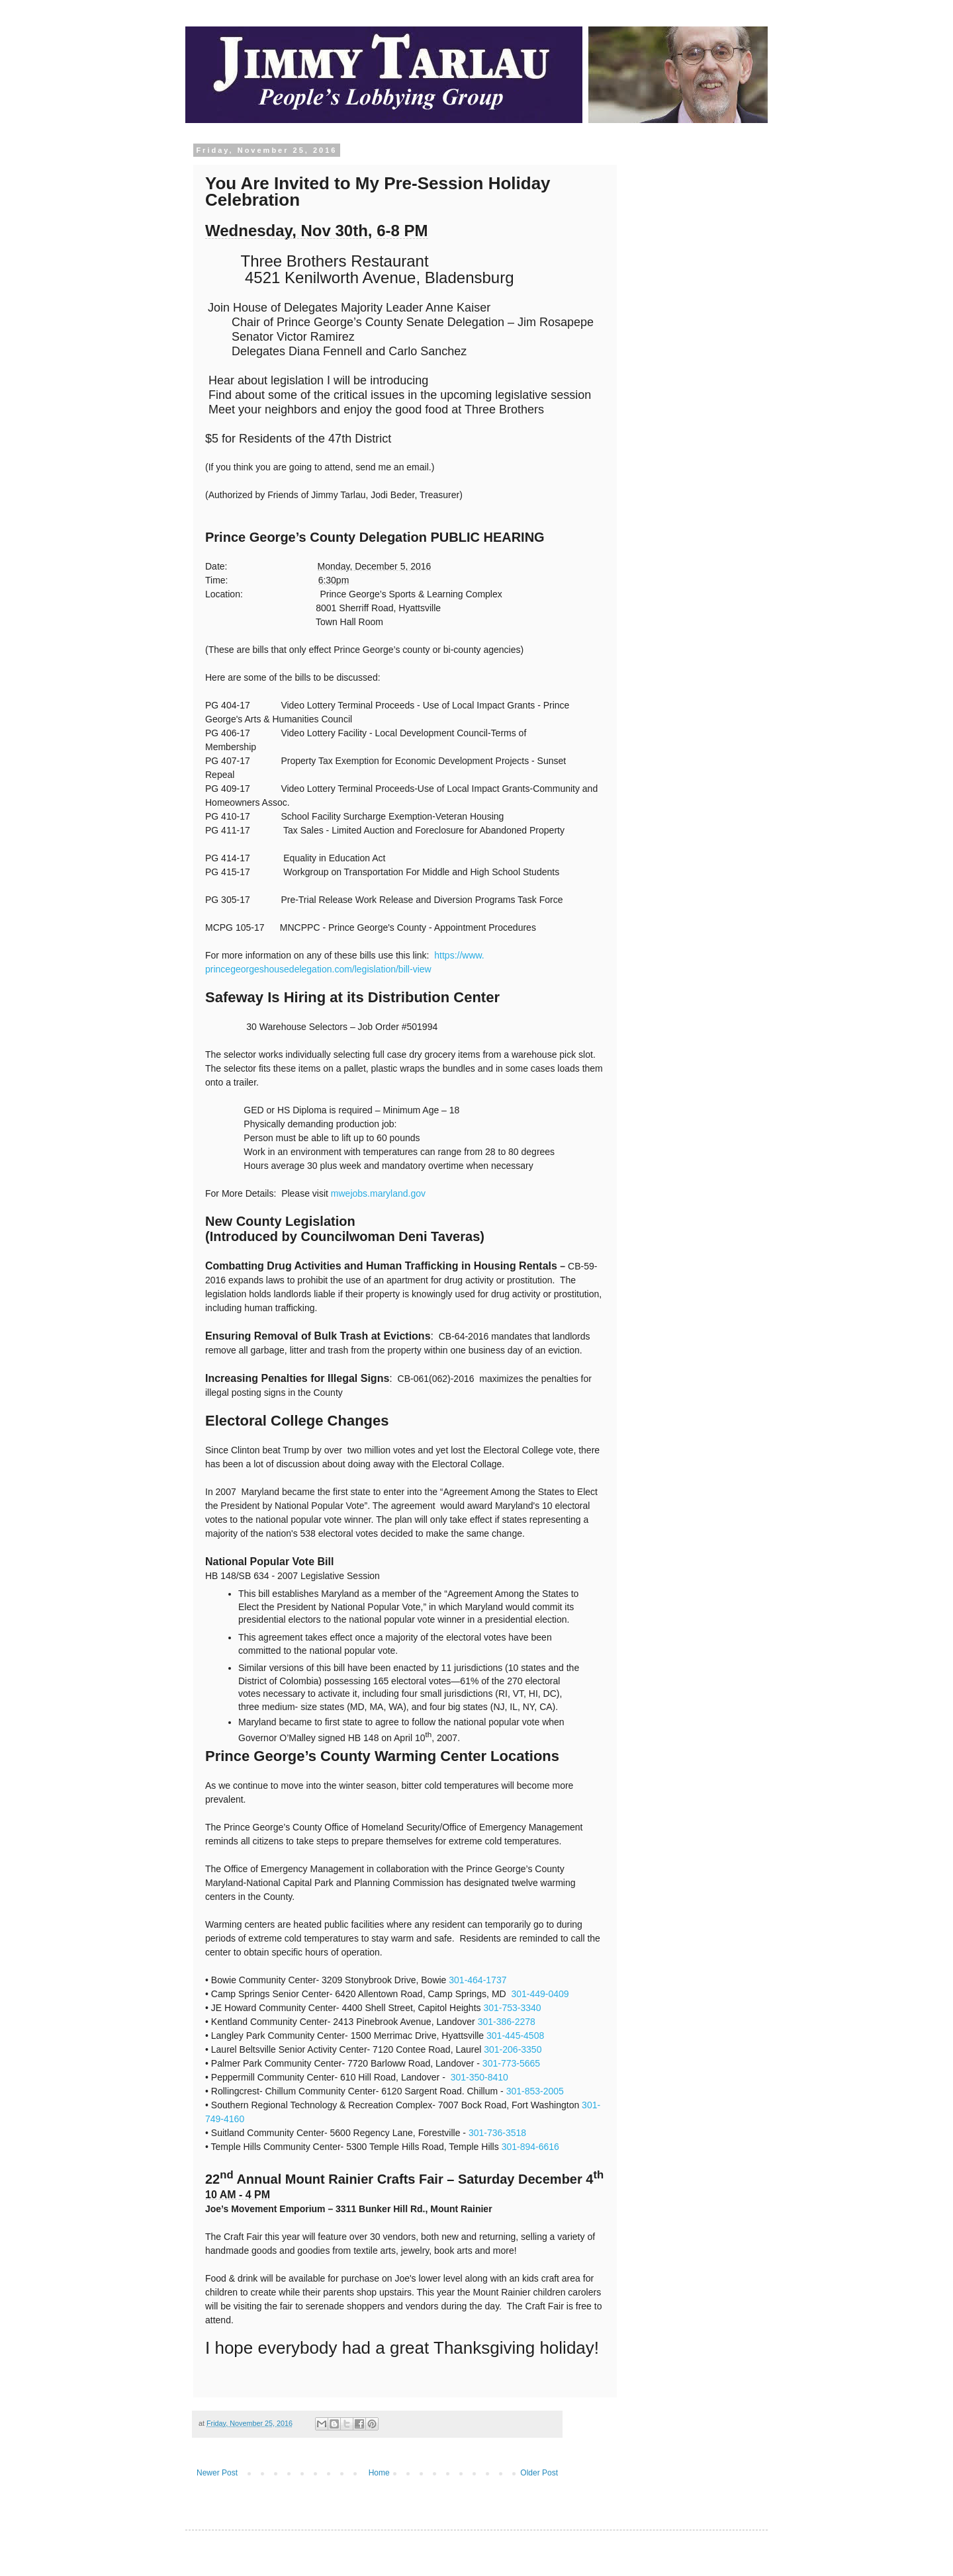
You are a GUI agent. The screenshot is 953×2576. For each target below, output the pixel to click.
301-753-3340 (512, 2007)
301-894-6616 (530, 2146)
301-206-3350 (512, 2049)
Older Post (539, 2472)
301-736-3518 (497, 2132)
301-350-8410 (479, 2077)
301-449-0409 (539, 1994)
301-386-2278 (506, 2021)
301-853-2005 (535, 2091)
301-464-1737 (477, 1980)
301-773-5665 (511, 2063)
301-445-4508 (515, 2035)
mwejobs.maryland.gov (378, 1193)
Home (379, 2472)
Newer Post (217, 2472)
